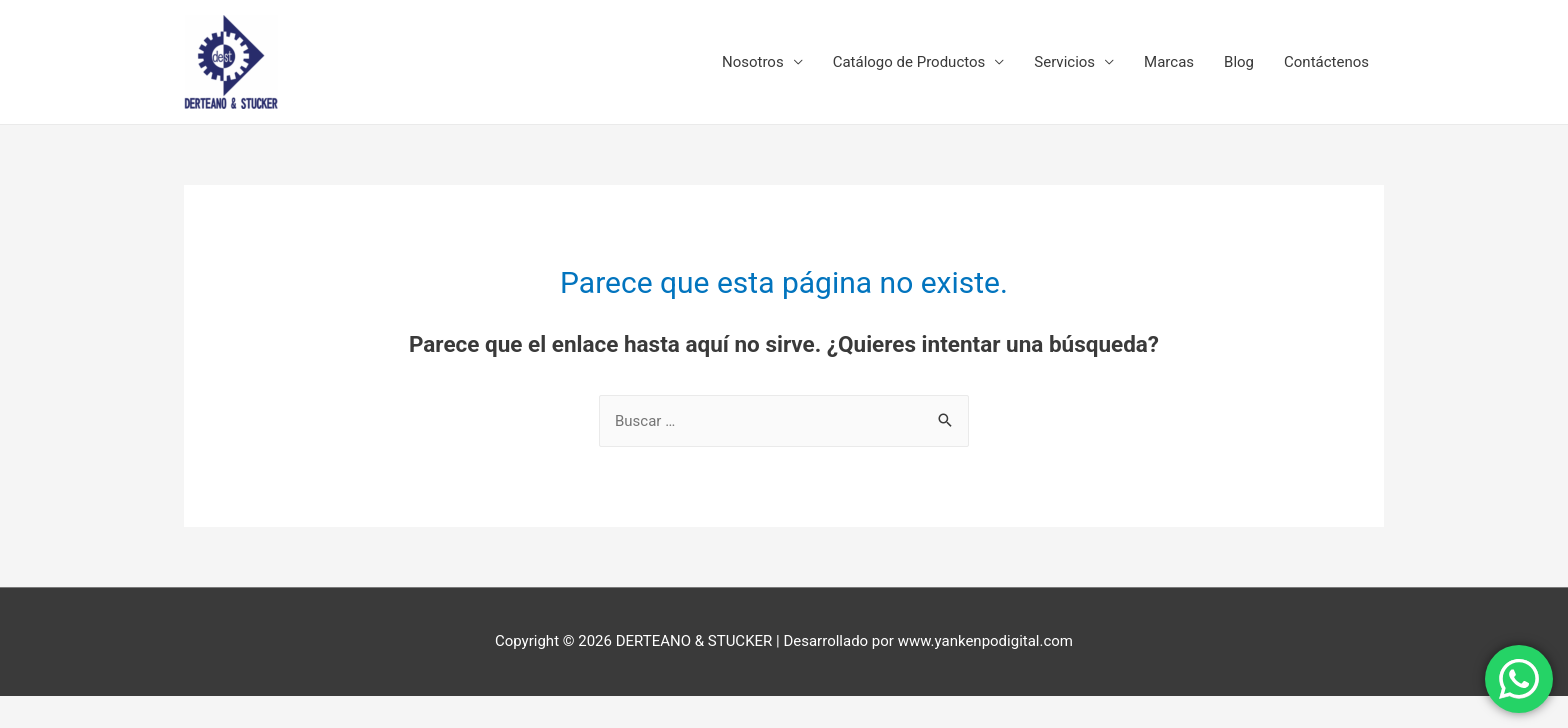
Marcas (1169, 62)
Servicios (1064, 62)
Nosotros (753, 62)
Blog (1239, 62)
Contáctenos (1326, 62)
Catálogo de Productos (909, 62)
